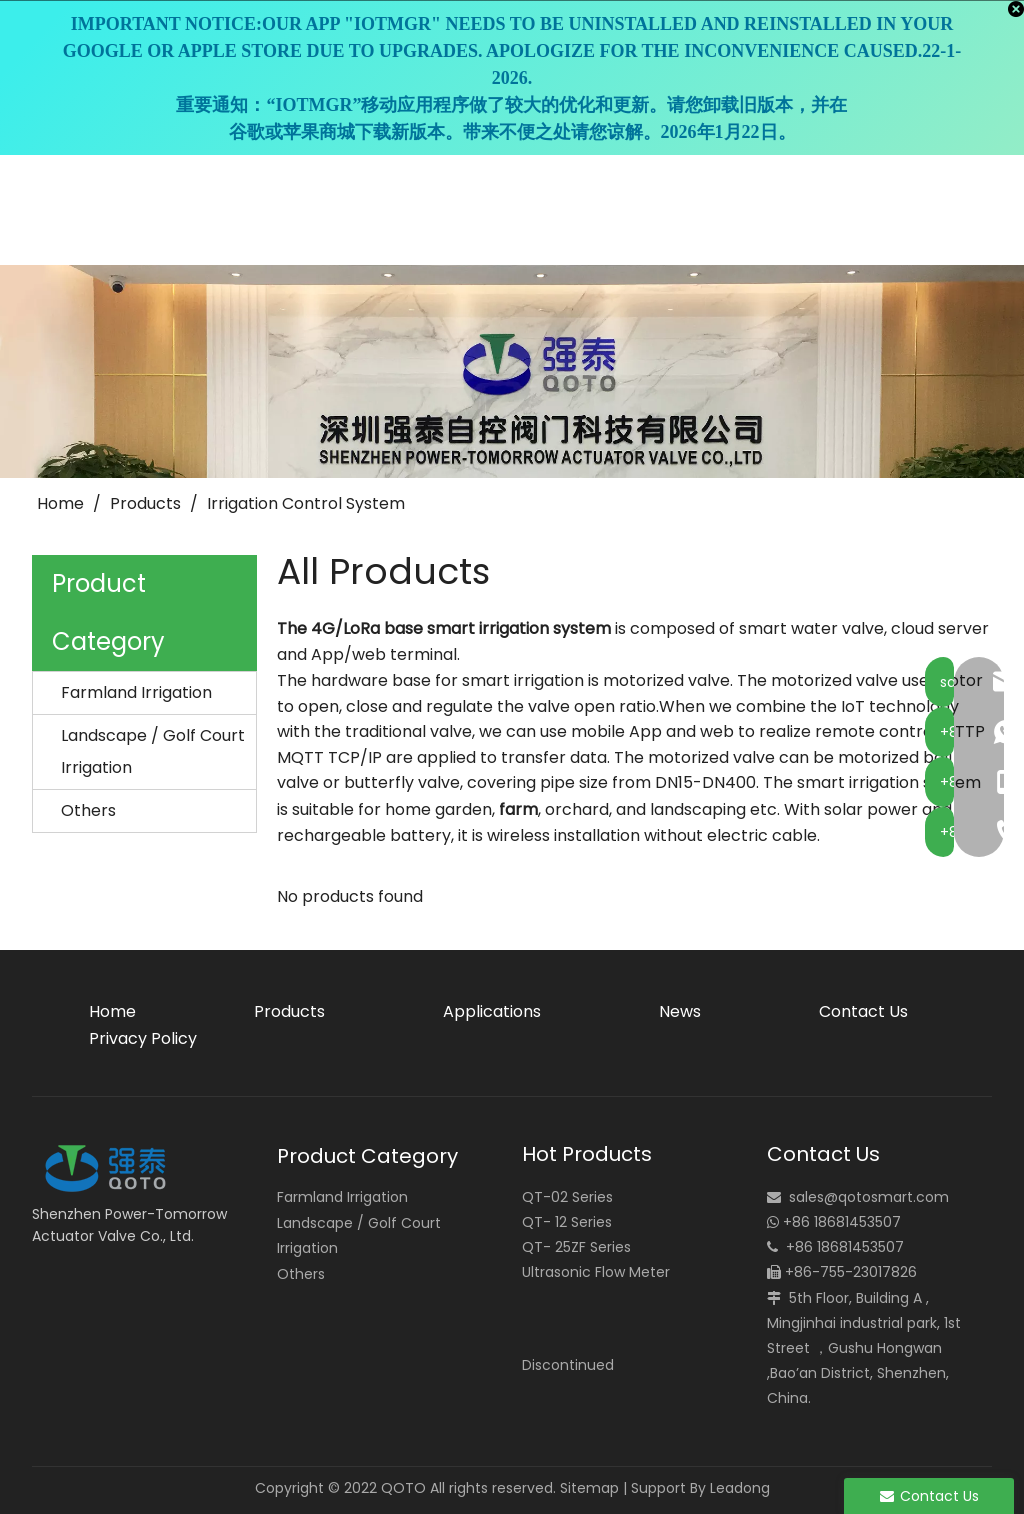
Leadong (740, 1488)
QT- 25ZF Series (576, 1247)
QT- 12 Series (567, 1222)
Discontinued (568, 1365)
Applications (492, 1011)
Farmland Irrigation (136, 692)
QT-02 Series (567, 1197)
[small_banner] (512, 371)
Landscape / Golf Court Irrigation (153, 751)
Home (112, 1011)
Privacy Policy (143, 1038)
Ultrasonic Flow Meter (596, 1272)
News (680, 1011)
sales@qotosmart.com (869, 1197)
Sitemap (589, 1488)
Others (88, 810)
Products (289, 1011)
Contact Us (863, 1011)
